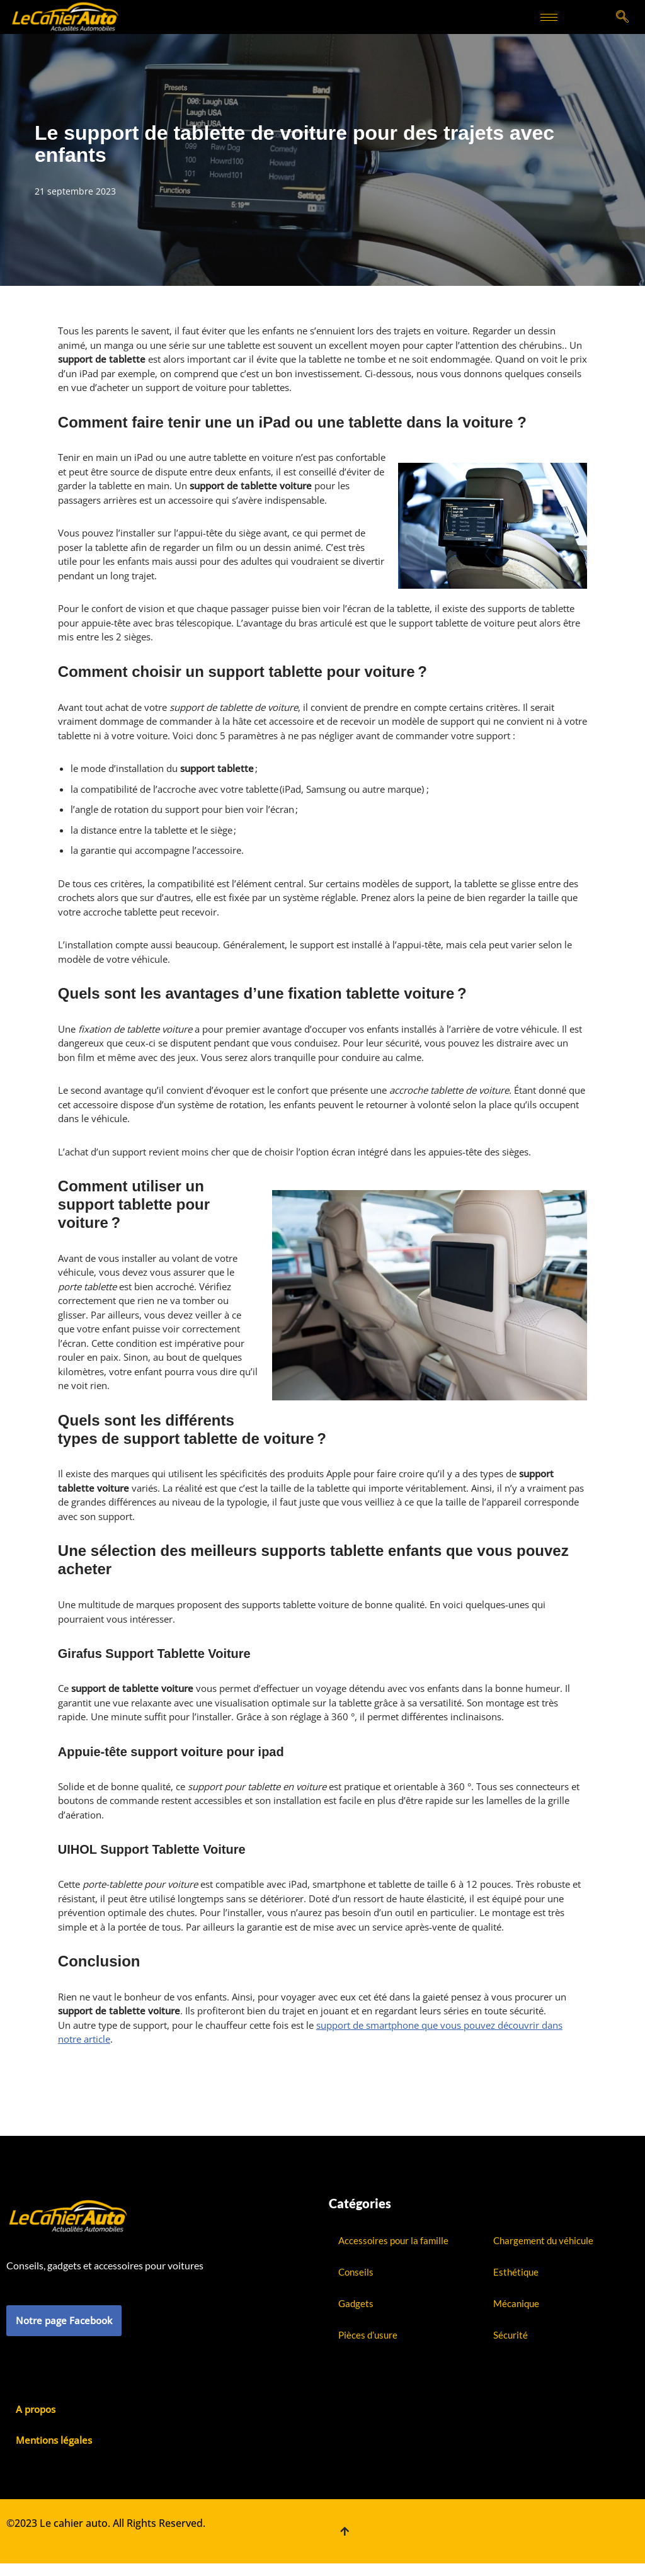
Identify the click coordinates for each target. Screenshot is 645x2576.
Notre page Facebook (64, 2320)
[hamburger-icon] (549, 17)
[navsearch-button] (623, 17)
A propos (35, 2409)
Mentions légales (54, 2440)
